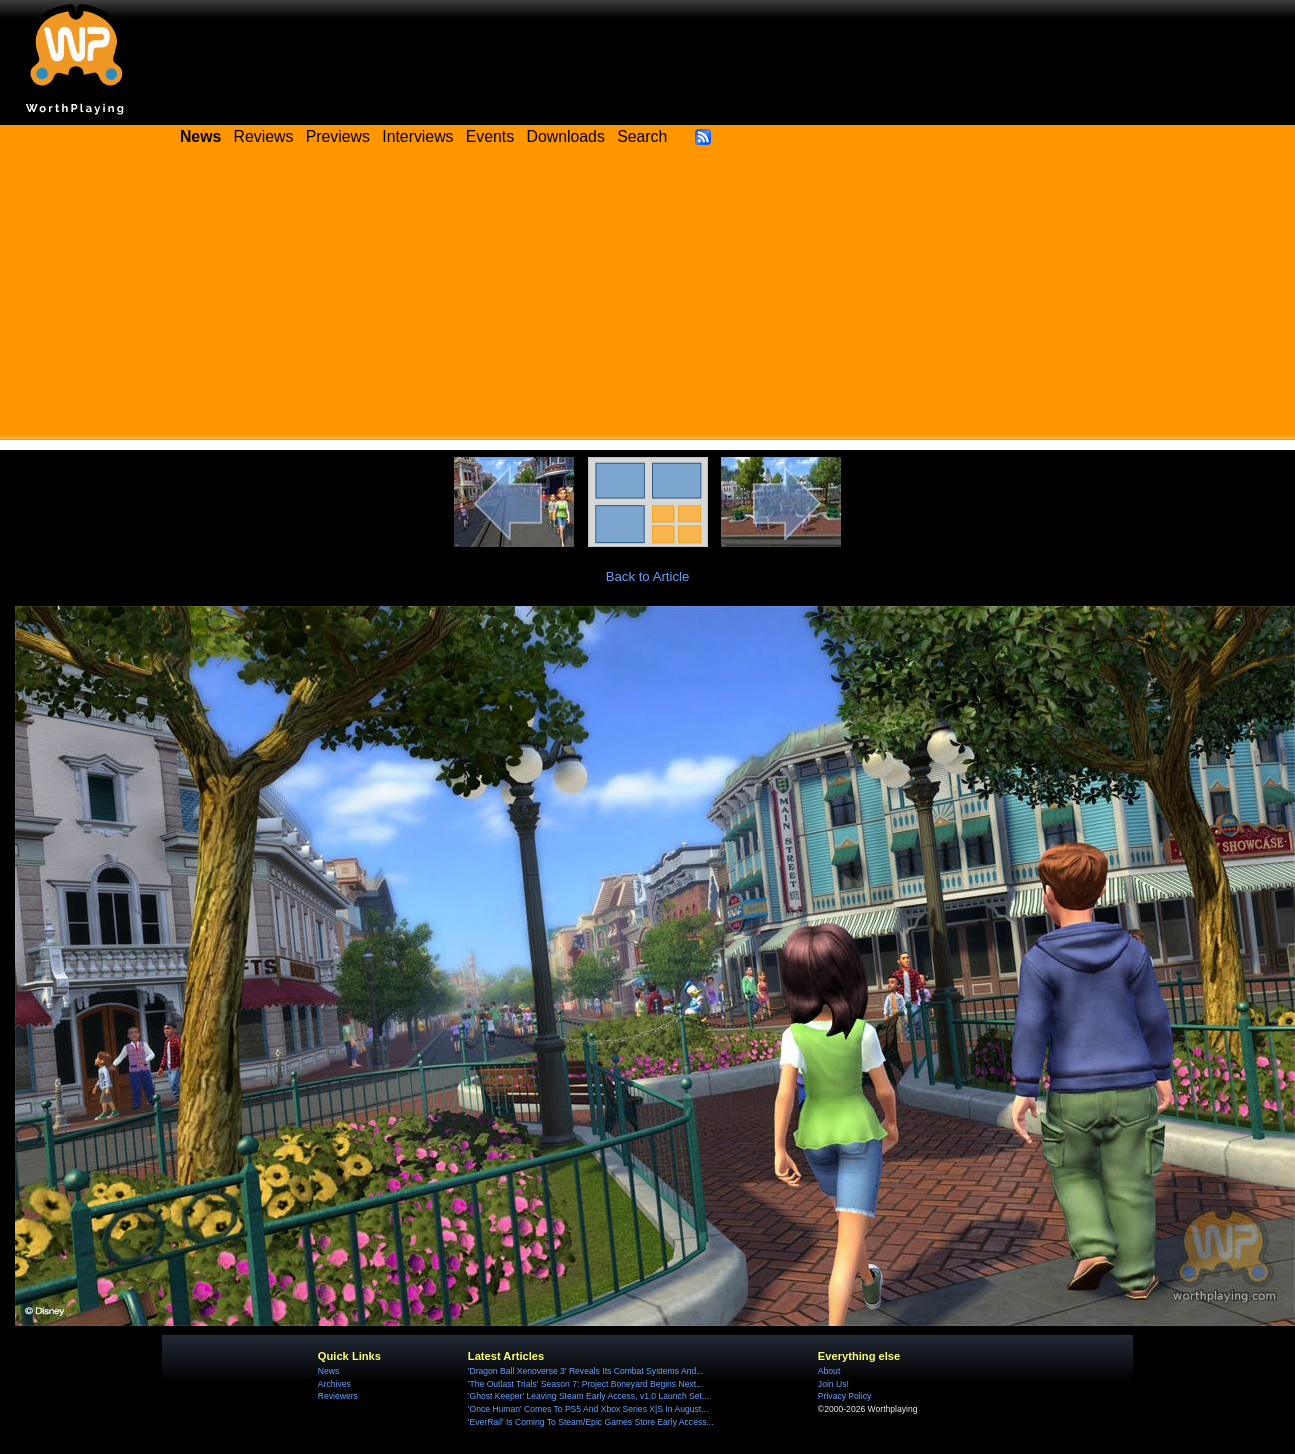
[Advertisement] (647, 300)
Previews (338, 136)
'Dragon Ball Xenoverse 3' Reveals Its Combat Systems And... (585, 1371)
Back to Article (648, 576)
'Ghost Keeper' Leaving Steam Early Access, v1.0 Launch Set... (588, 1396)
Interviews (417, 136)
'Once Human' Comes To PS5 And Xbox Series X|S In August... (588, 1409)
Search (642, 136)
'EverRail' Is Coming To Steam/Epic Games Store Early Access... (591, 1422)
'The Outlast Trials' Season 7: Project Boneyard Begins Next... (585, 1384)
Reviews (264, 136)
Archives (334, 1384)
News (328, 1371)
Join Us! (833, 1384)
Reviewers (338, 1396)
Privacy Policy (844, 1396)
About (829, 1371)
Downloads (566, 136)
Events (490, 136)
